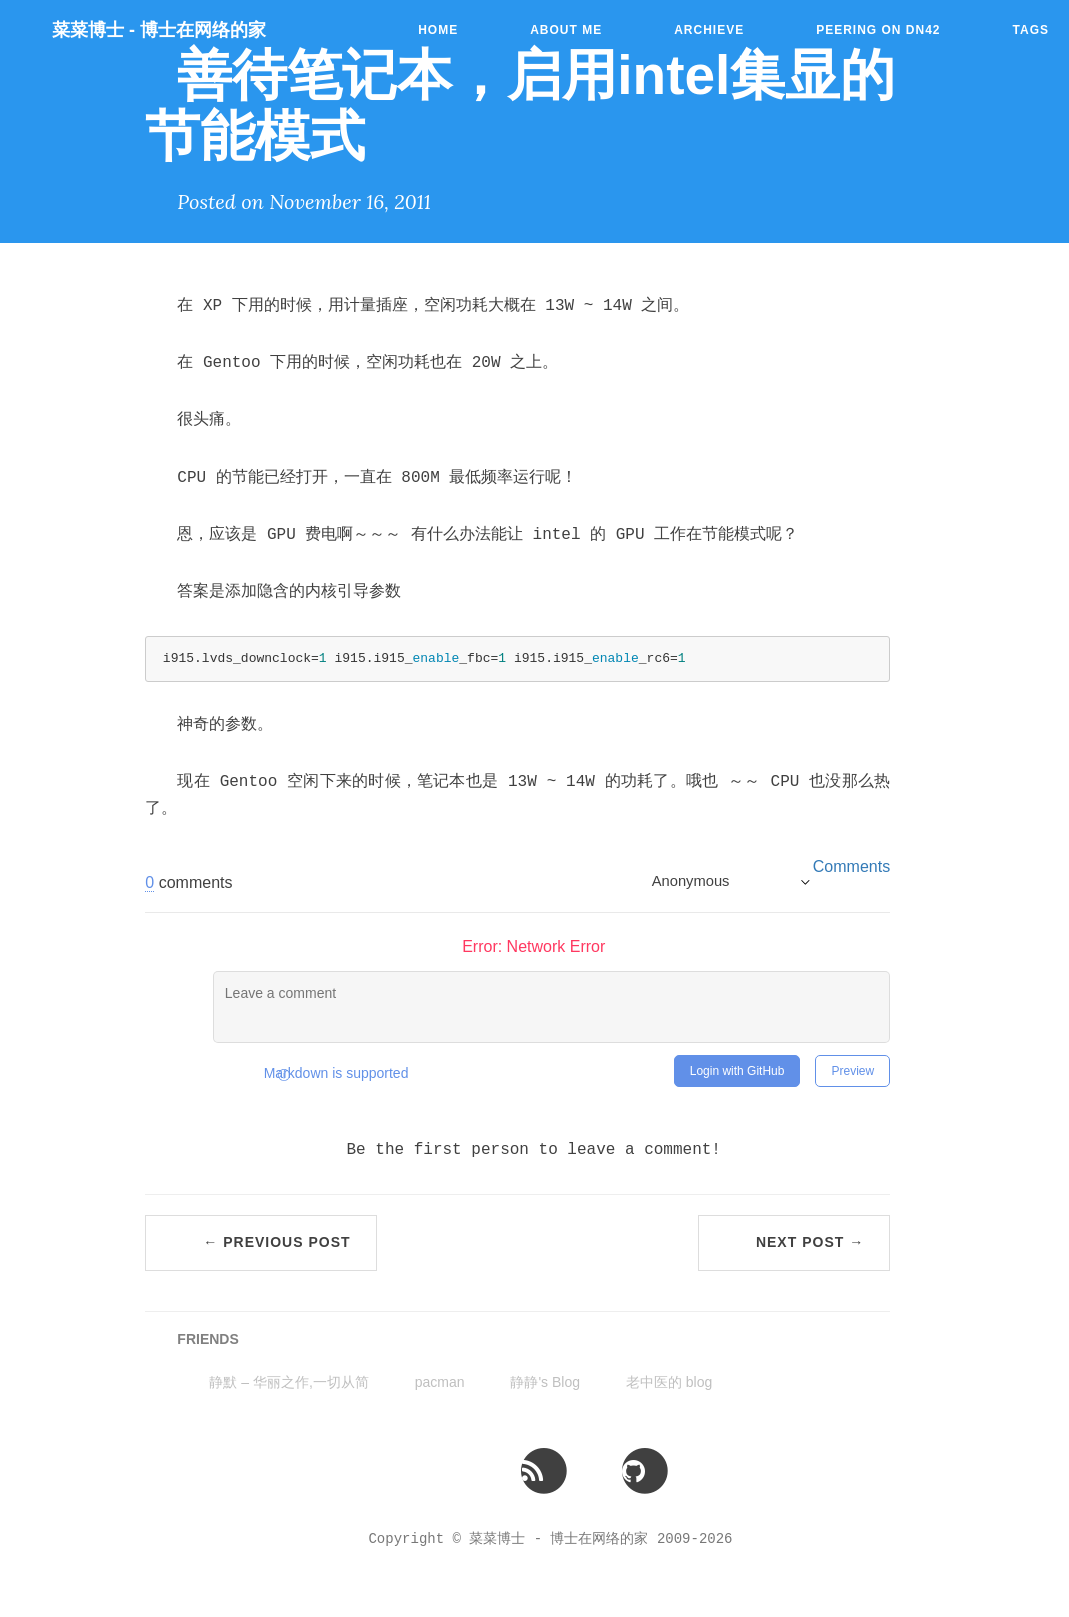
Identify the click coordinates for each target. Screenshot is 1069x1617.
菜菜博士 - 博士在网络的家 (159, 30)
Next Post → (810, 1242)
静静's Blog (545, 1382)
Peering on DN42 (878, 30)
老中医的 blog (669, 1382)
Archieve (709, 30)
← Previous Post (276, 1242)
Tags (1031, 30)
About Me (566, 30)
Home (438, 30)
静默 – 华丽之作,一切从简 (288, 1382)
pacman (440, 1382)
